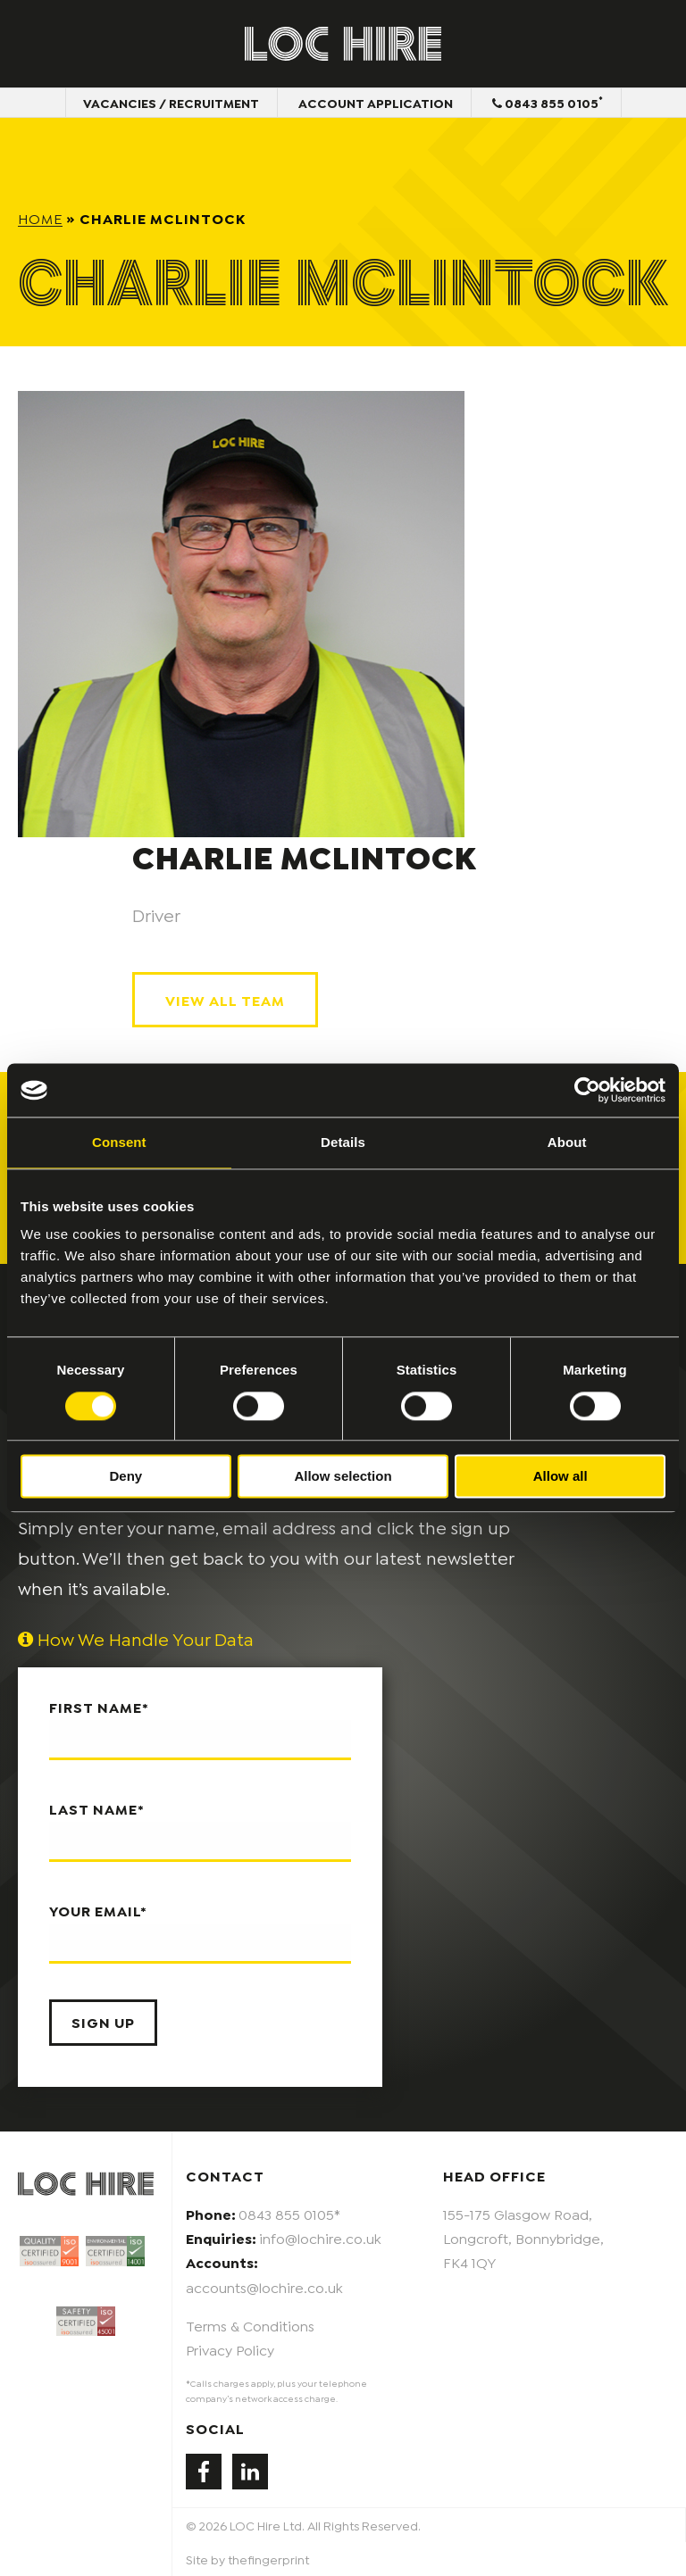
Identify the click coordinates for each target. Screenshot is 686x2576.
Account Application (375, 102)
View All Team (225, 999)
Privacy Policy (230, 2348)
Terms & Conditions (250, 2324)
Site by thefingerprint (247, 2558)
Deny (125, 1476)
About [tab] (567, 1142)
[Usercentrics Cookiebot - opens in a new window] (587, 1089)
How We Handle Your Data (136, 1638)
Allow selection (342, 1476)
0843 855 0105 (547, 102)
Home (40, 217)
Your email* (200, 1932)
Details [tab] (343, 1142)
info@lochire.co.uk (320, 2237)
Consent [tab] (119, 1142)
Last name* (200, 1830)
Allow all (560, 1476)
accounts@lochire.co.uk (264, 2286)
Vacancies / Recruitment (171, 102)
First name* (200, 1729)
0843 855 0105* (289, 2213)
